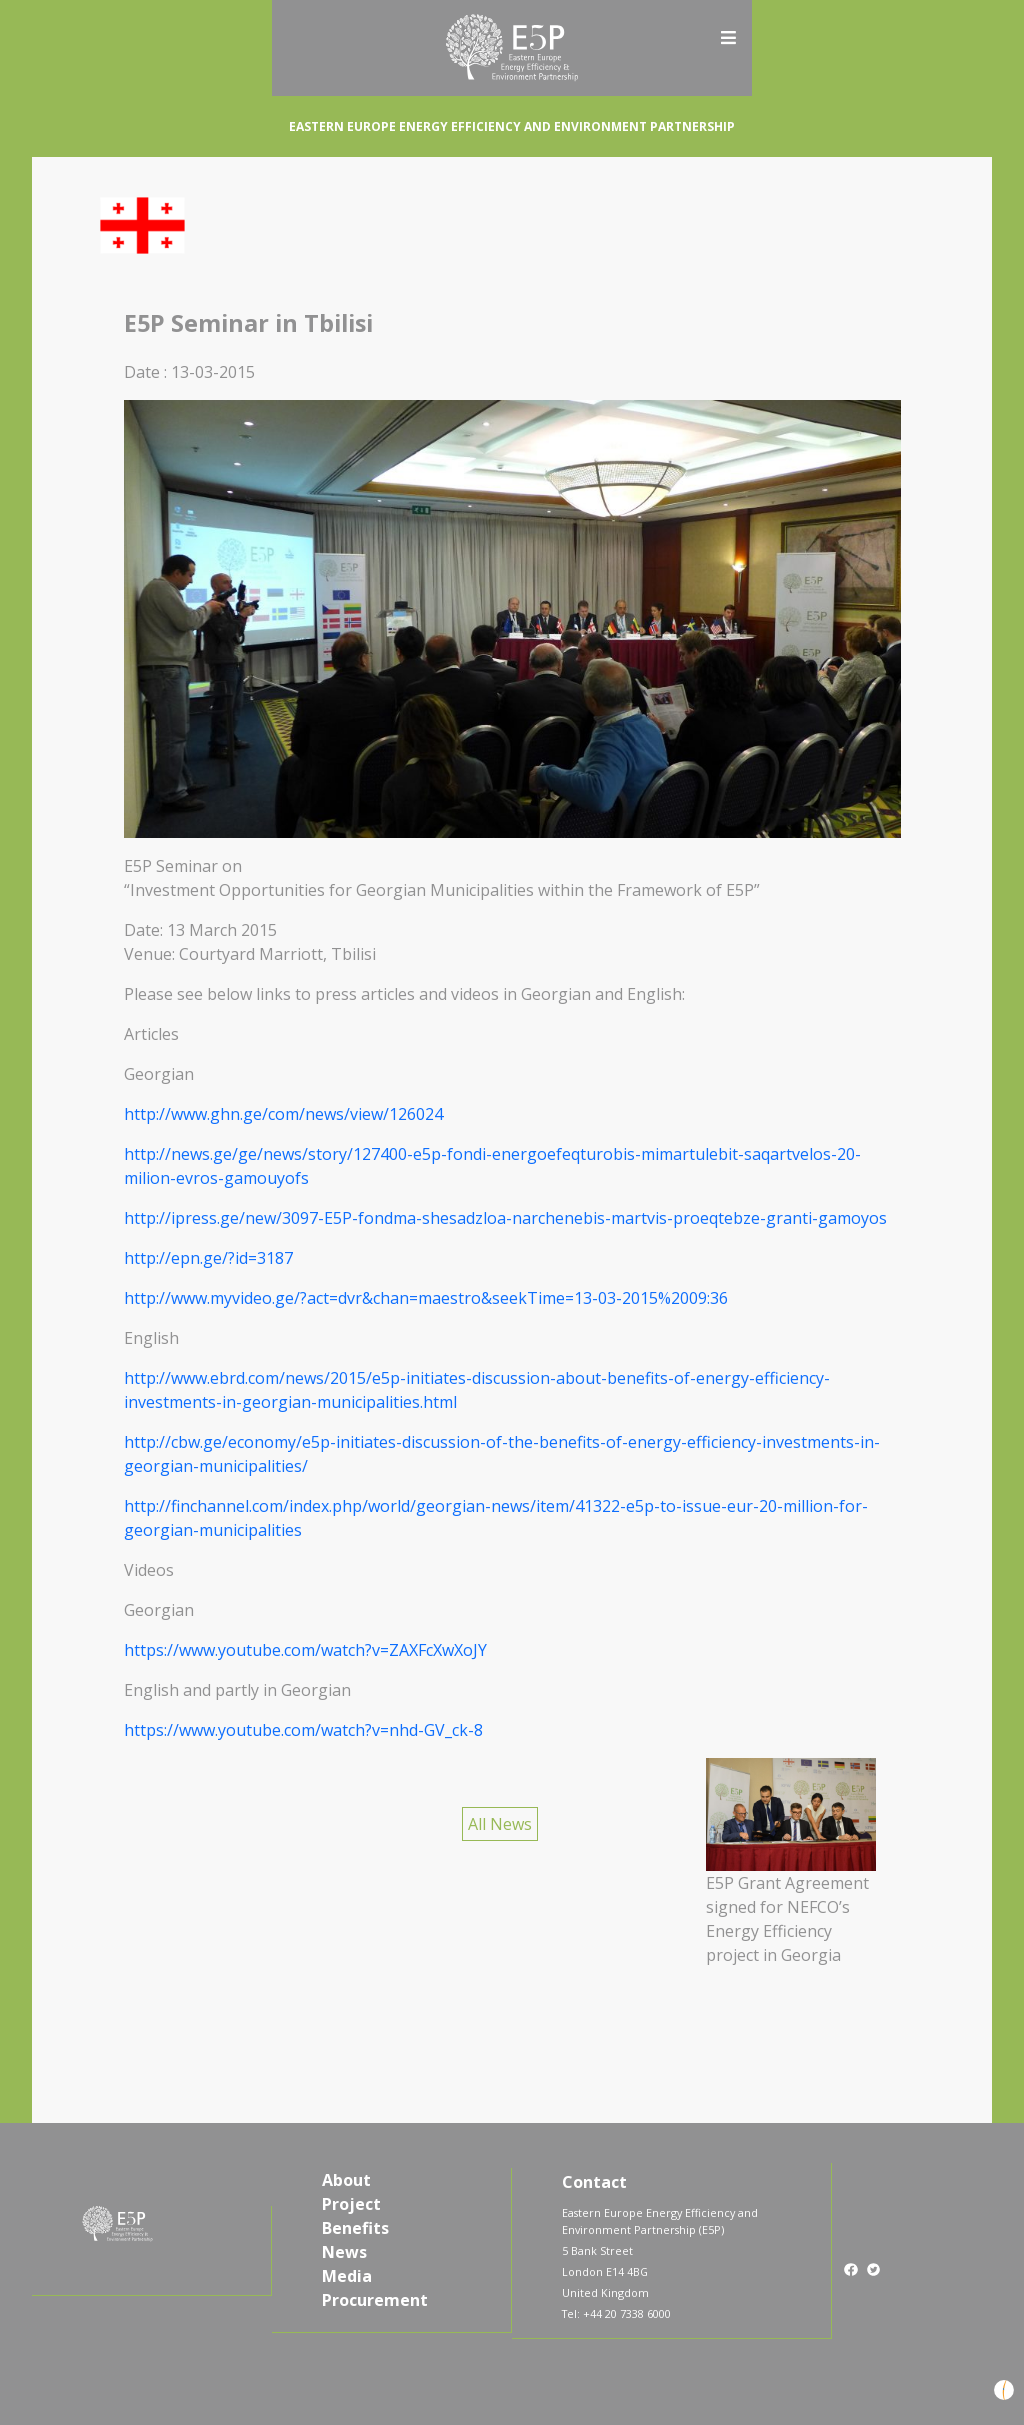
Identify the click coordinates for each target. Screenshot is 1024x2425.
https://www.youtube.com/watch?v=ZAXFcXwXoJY (305, 1650)
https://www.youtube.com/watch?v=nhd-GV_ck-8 (303, 1730)
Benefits (355, 2228)
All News (500, 1824)
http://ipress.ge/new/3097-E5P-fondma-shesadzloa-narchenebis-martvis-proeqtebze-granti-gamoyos (505, 1218)
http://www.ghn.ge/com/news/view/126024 (283, 1114)
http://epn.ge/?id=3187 (208, 1258)
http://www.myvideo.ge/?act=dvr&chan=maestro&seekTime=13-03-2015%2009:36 (426, 1298)
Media (347, 2276)
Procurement (375, 2300)
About (346, 2180)
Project (351, 2204)
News (344, 2252)
